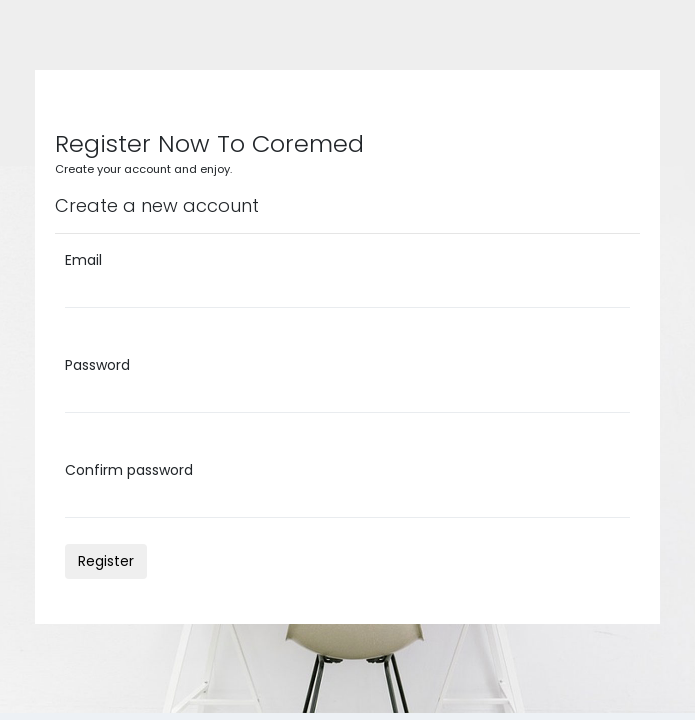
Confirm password (129, 470)
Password (97, 365)
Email (83, 260)
